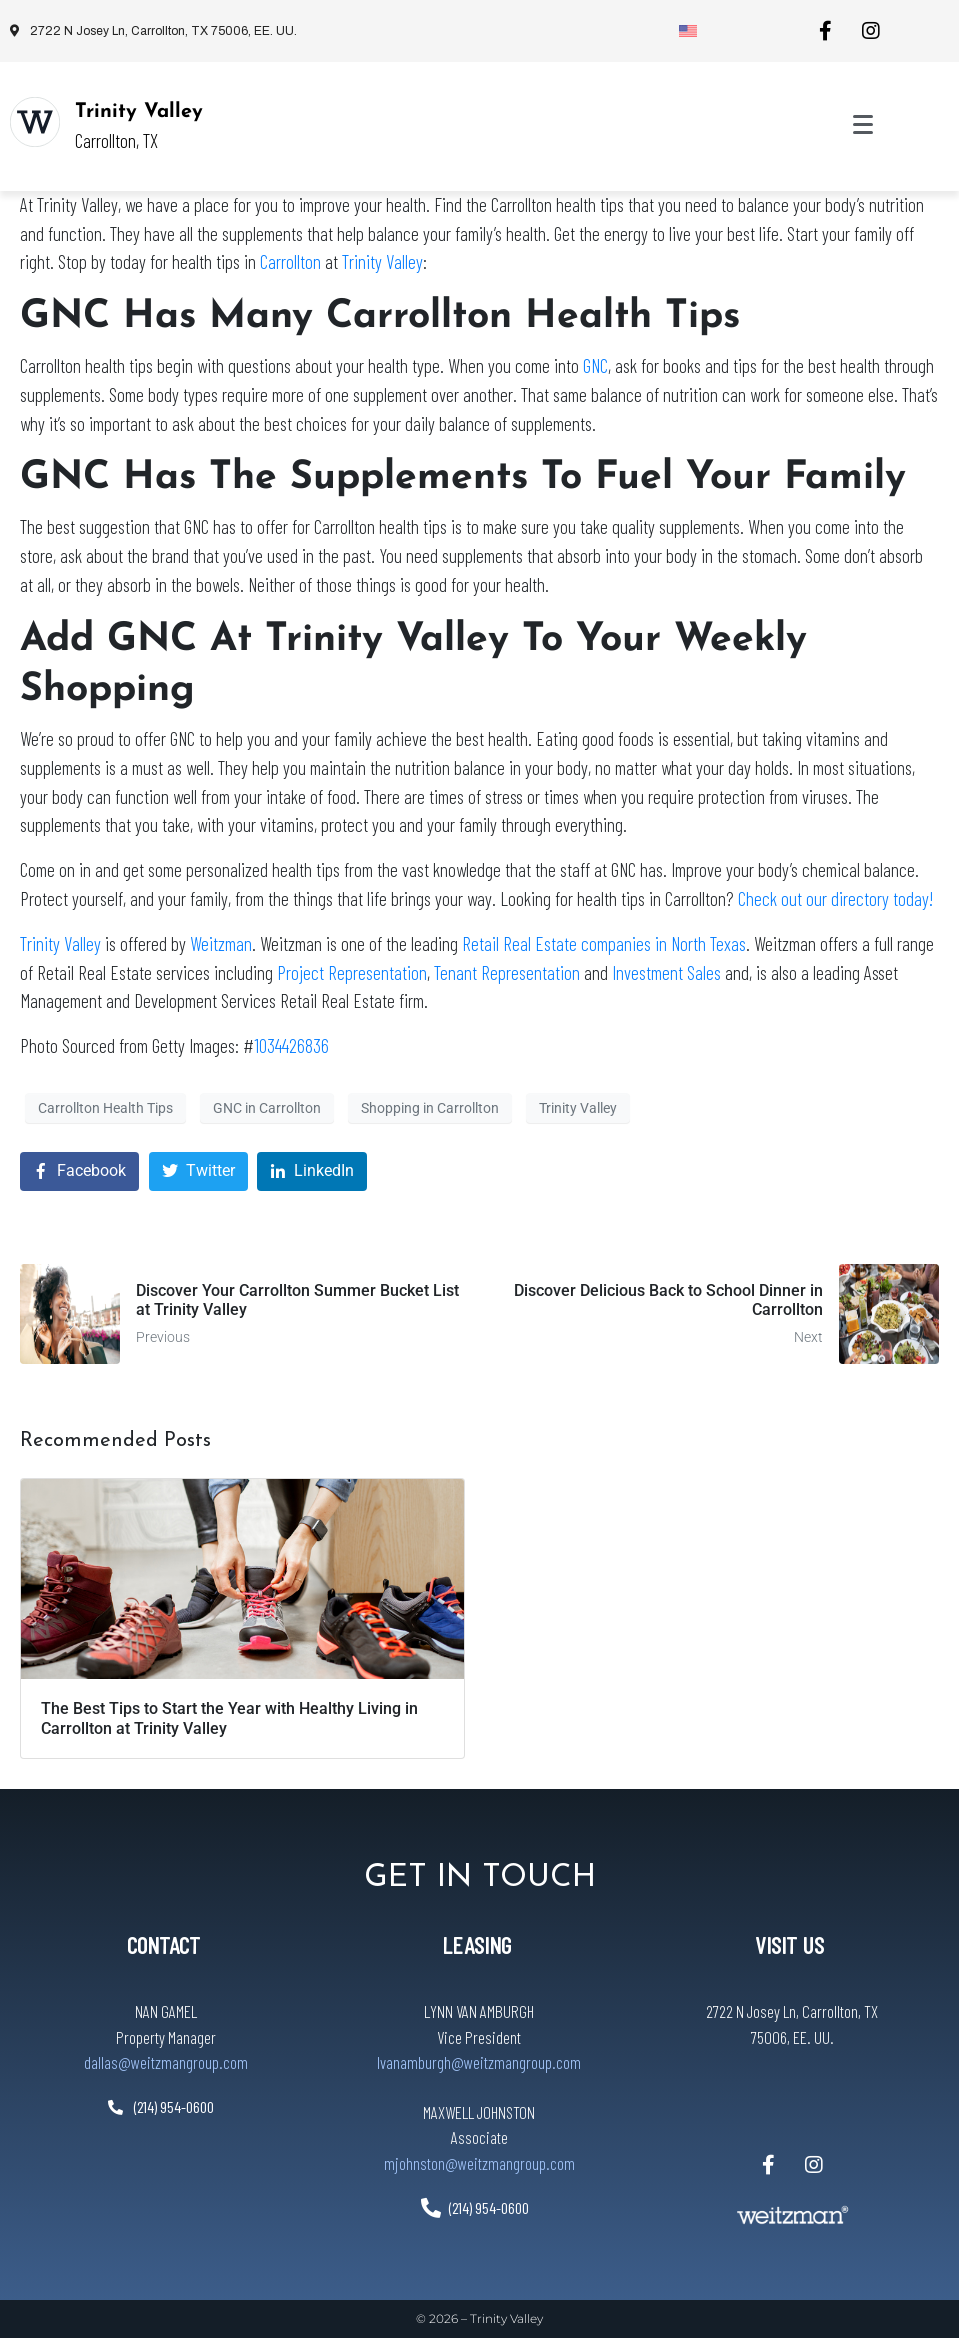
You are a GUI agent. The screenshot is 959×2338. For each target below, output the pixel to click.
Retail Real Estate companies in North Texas (604, 943)
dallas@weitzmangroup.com (166, 2062)
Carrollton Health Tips (105, 1108)
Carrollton (290, 261)
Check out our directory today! (835, 898)
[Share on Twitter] (198, 1171)
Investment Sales (666, 972)
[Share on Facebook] (79, 1171)
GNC (595, 365)
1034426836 (291, 1045)
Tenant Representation (507, 972)
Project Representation (352, 972)
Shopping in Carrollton (430, 1108)
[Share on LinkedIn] (312, 1171)
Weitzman (221, 943)
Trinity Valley (139, 112)
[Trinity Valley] (35, 122)
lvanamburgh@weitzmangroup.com (479, 2062)
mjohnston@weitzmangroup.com (479, 2163)
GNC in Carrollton (267, 1108)
